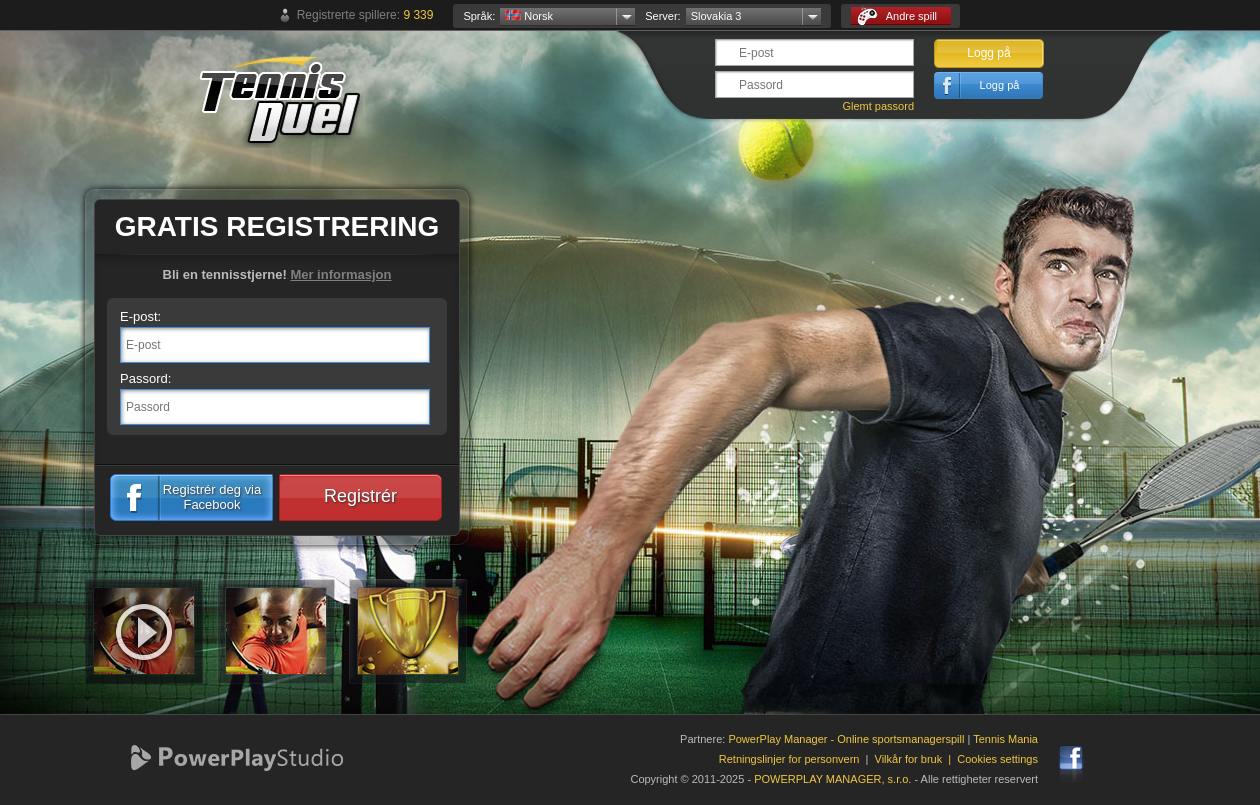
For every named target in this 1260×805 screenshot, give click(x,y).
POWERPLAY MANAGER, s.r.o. (832, 779)
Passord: (145, 378)
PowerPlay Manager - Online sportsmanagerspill (846, 739)
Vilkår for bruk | (916, 759)
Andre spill (897, 16)
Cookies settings (997, 759)
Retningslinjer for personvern (789, 759)
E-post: (140, 316)
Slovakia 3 (716, 16)
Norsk (529, 16)
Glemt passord (878, 106)
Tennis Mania (1005, 739)
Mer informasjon (340, 274)
